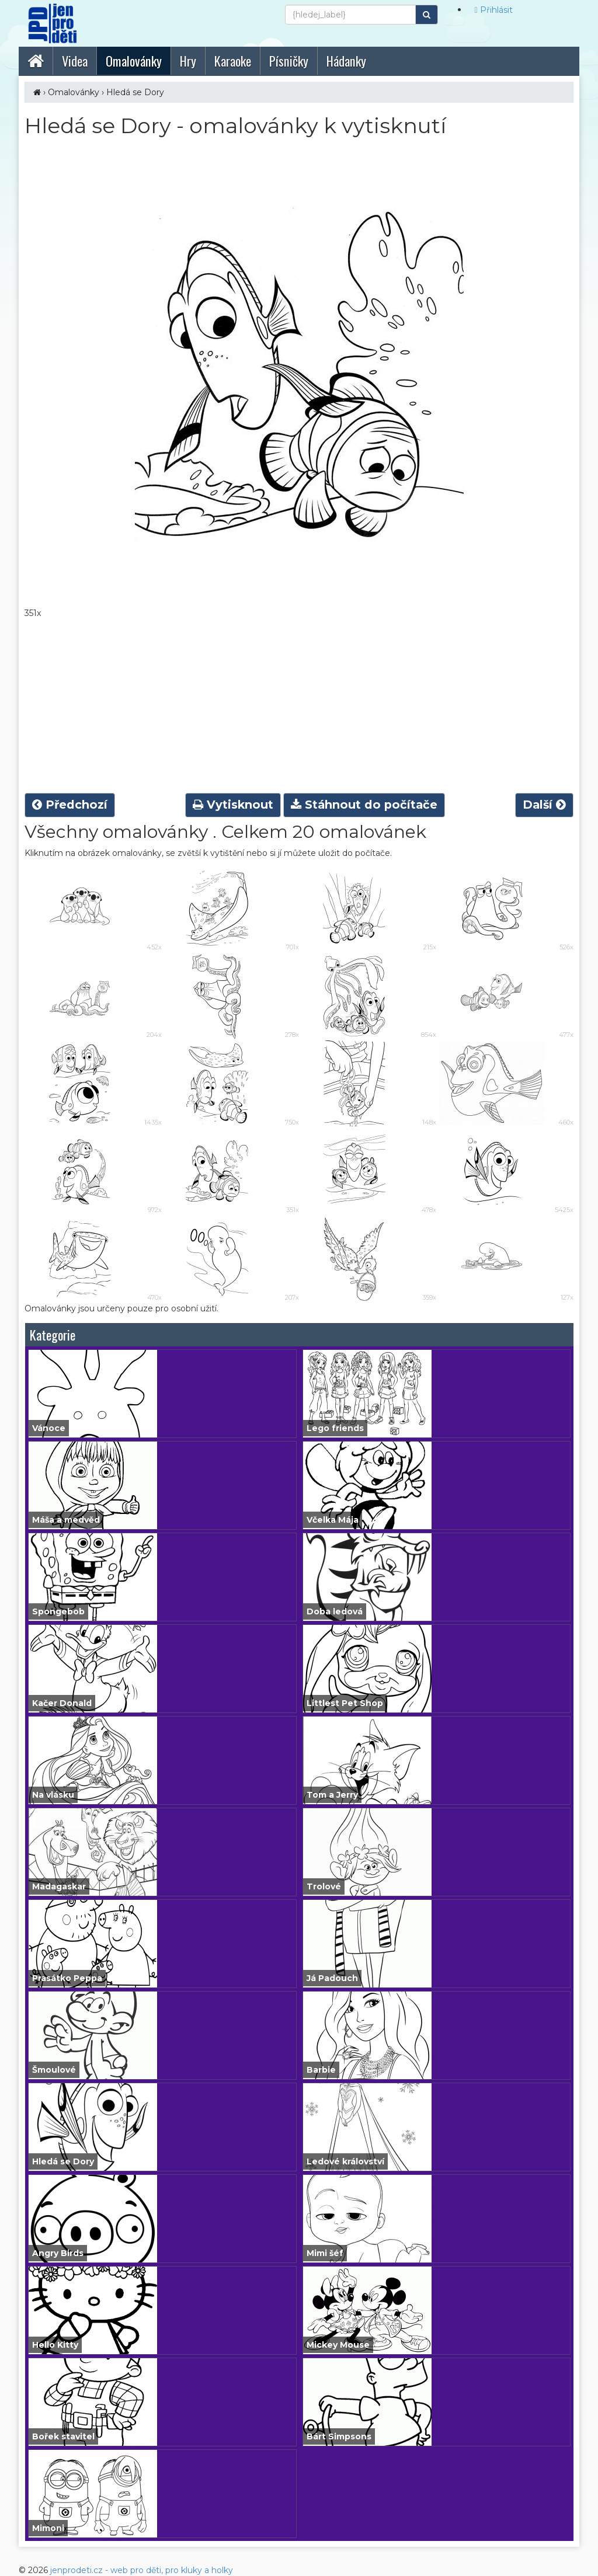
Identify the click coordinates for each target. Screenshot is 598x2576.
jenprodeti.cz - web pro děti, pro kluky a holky (141, 2570)
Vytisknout (233, 805)
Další (544, 805)
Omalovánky (73, 92)
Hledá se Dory (135, 92)
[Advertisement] (299, 706)
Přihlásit (494, 10)
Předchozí (69, 805)
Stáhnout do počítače (364, 805)
